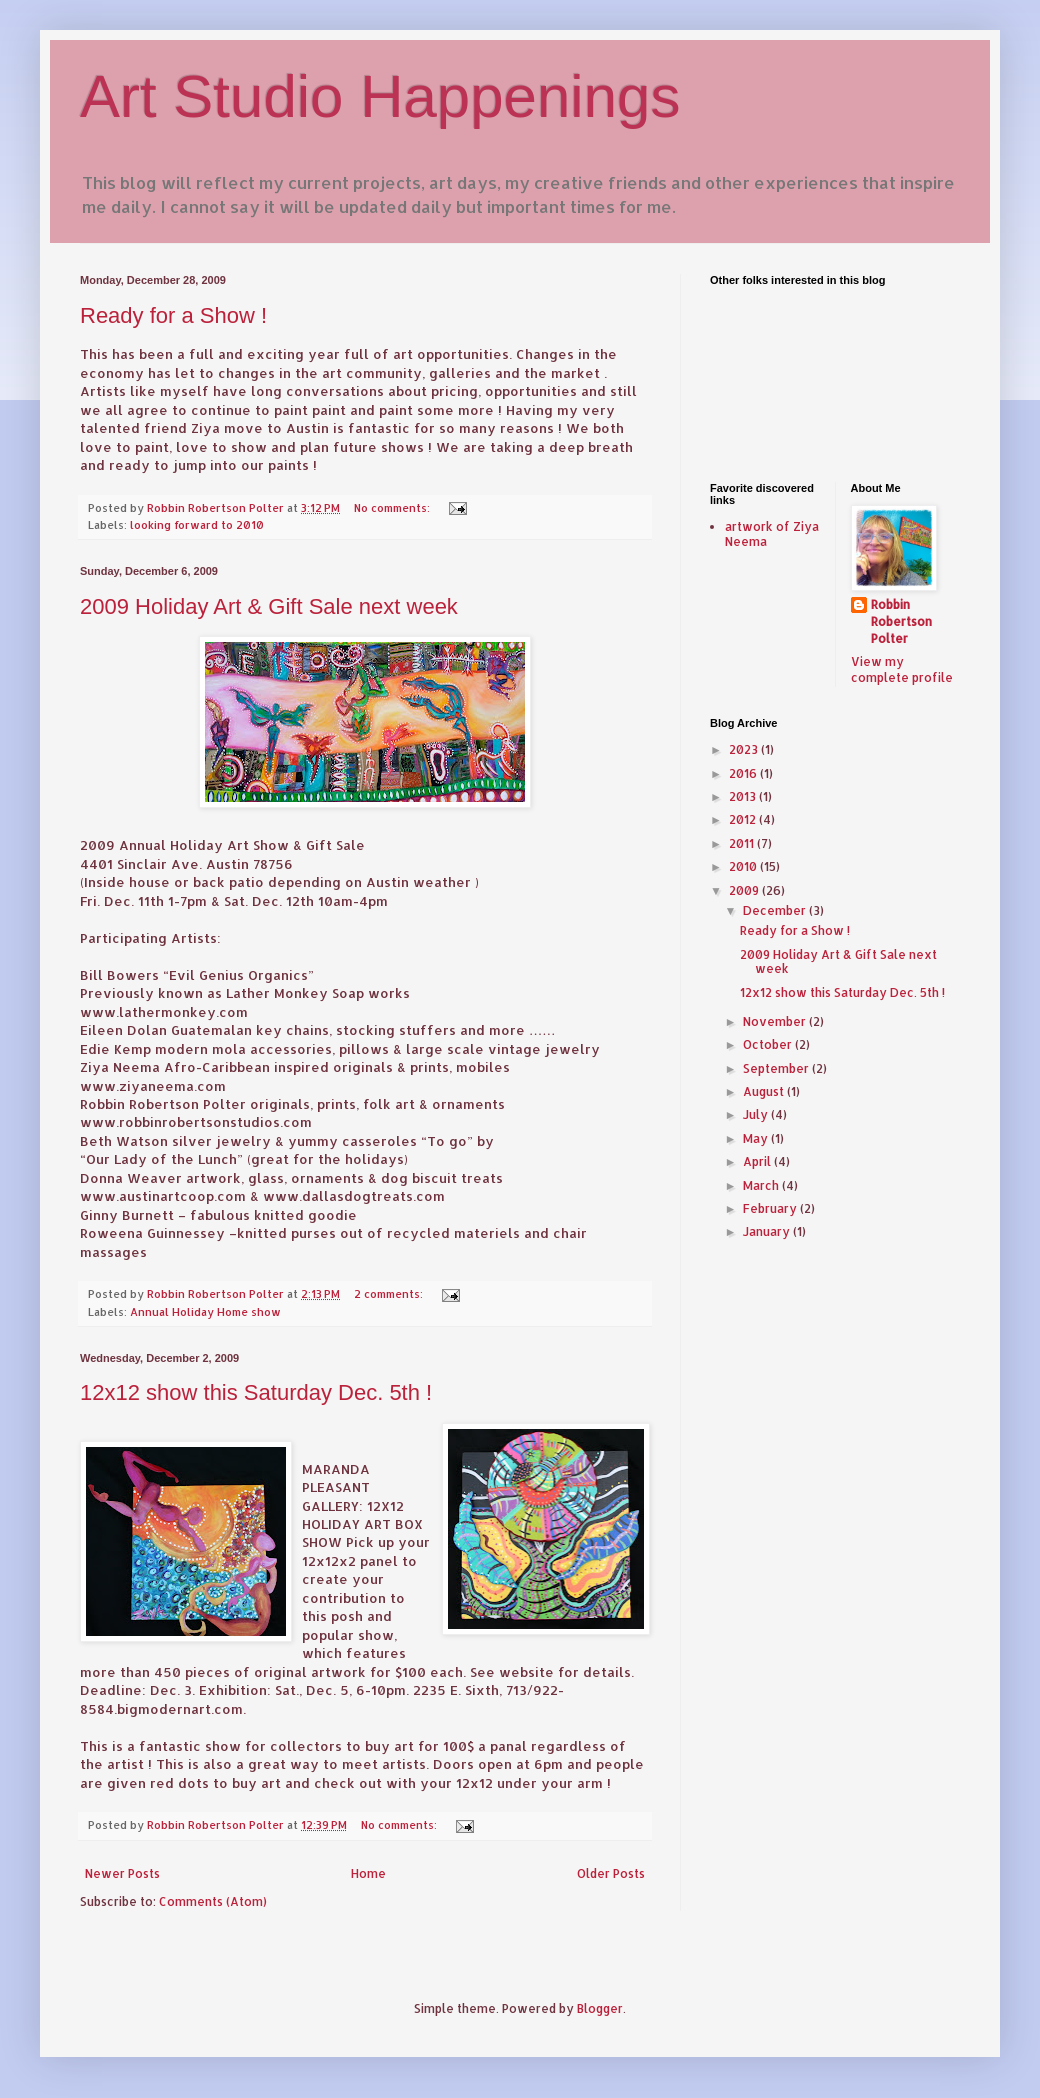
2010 (744, 866)
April (758, 1161)
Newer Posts (122, 1873)
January (768, 1231)
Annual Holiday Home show (205, 1312)
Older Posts (611, 1873)
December (776, 910)
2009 (745, 890)
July (757, 1114)
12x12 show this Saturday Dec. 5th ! (256, 1392)
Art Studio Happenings (380, 96)
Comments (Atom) (213, 1901)
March (762, 1185)
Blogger (600, 2008)
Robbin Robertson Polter (901, 621)
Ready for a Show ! (173, 315)
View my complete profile (902, 670)
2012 (744, 819)
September (777, 1068)
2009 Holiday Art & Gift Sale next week (269, 606)
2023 (745, 749)
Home (368, 1873)
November (776, 1021)
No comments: (393, 508)
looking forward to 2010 (197, 525)
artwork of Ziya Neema (772, 533)
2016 (744, 773)
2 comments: (390, 1294)
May (757, 1138)
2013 (744, 796)
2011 (743, 843)
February (771, 1208)
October (769, 1044)
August (765, 1091)
